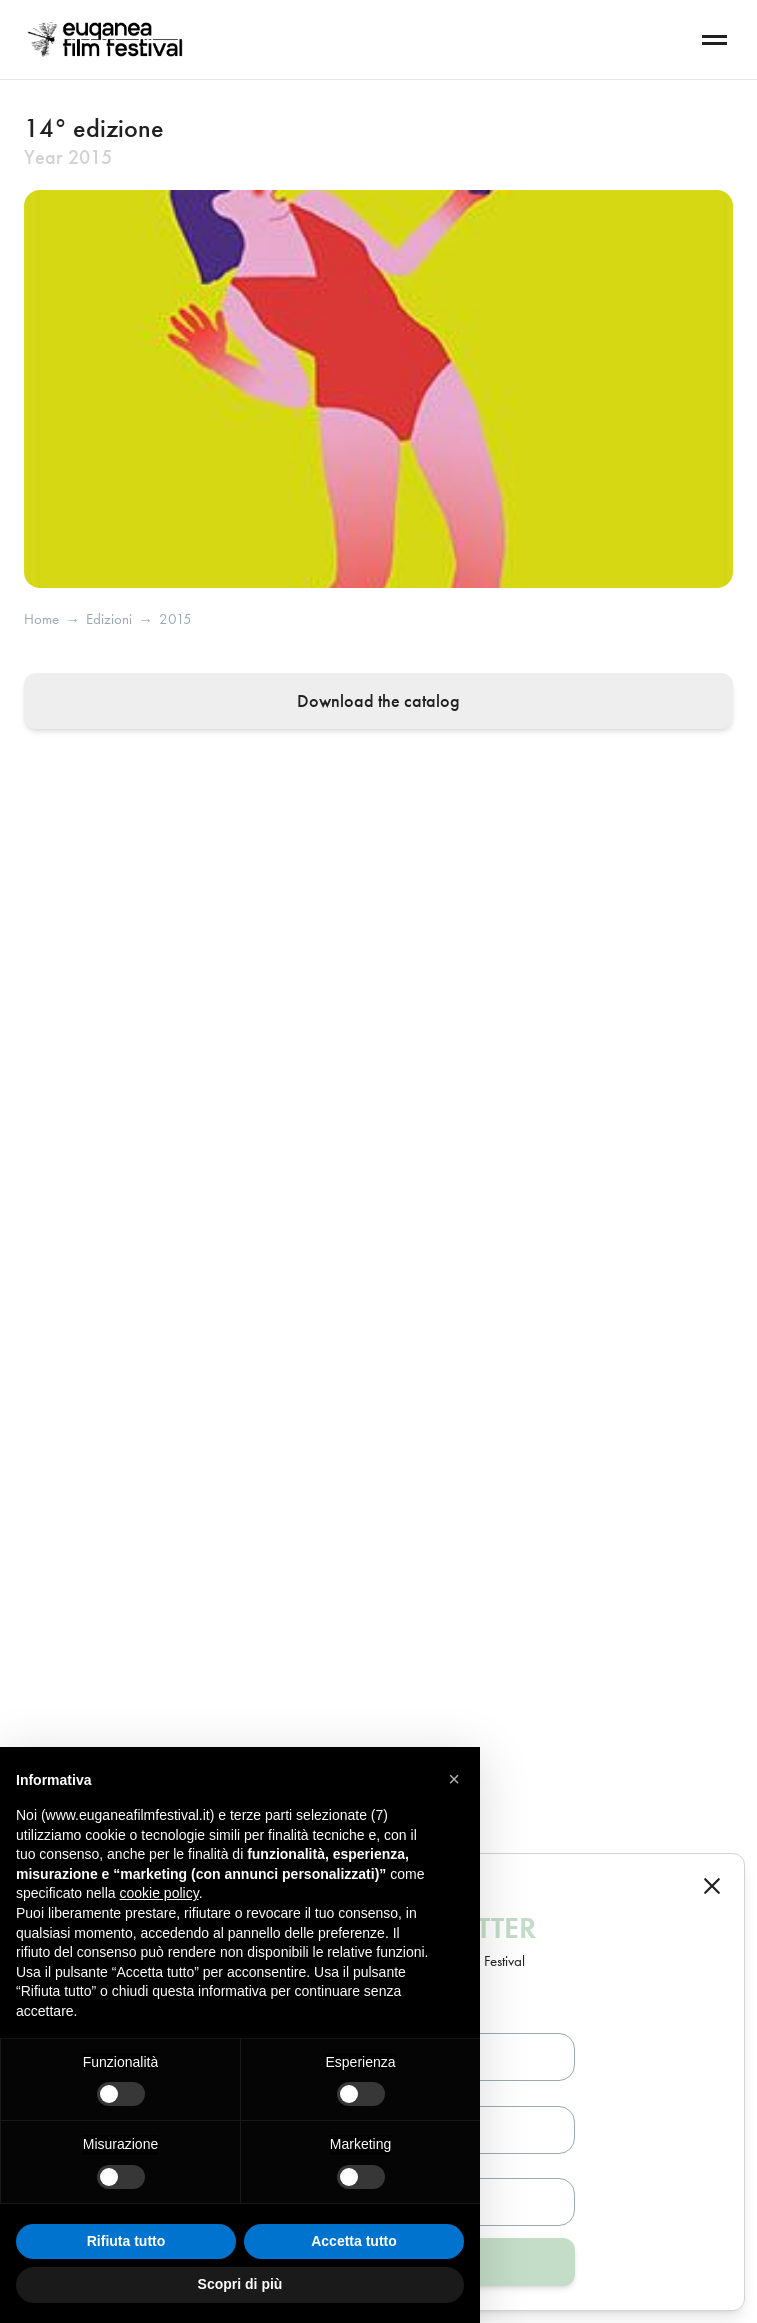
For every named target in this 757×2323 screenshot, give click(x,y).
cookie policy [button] (159, 1893)
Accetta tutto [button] (354, 2241)
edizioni (109, 619)
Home (41, 619)
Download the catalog (378, 700)
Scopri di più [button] (240, 2284)
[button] (454, 1779)
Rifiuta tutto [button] (126, 2241)
